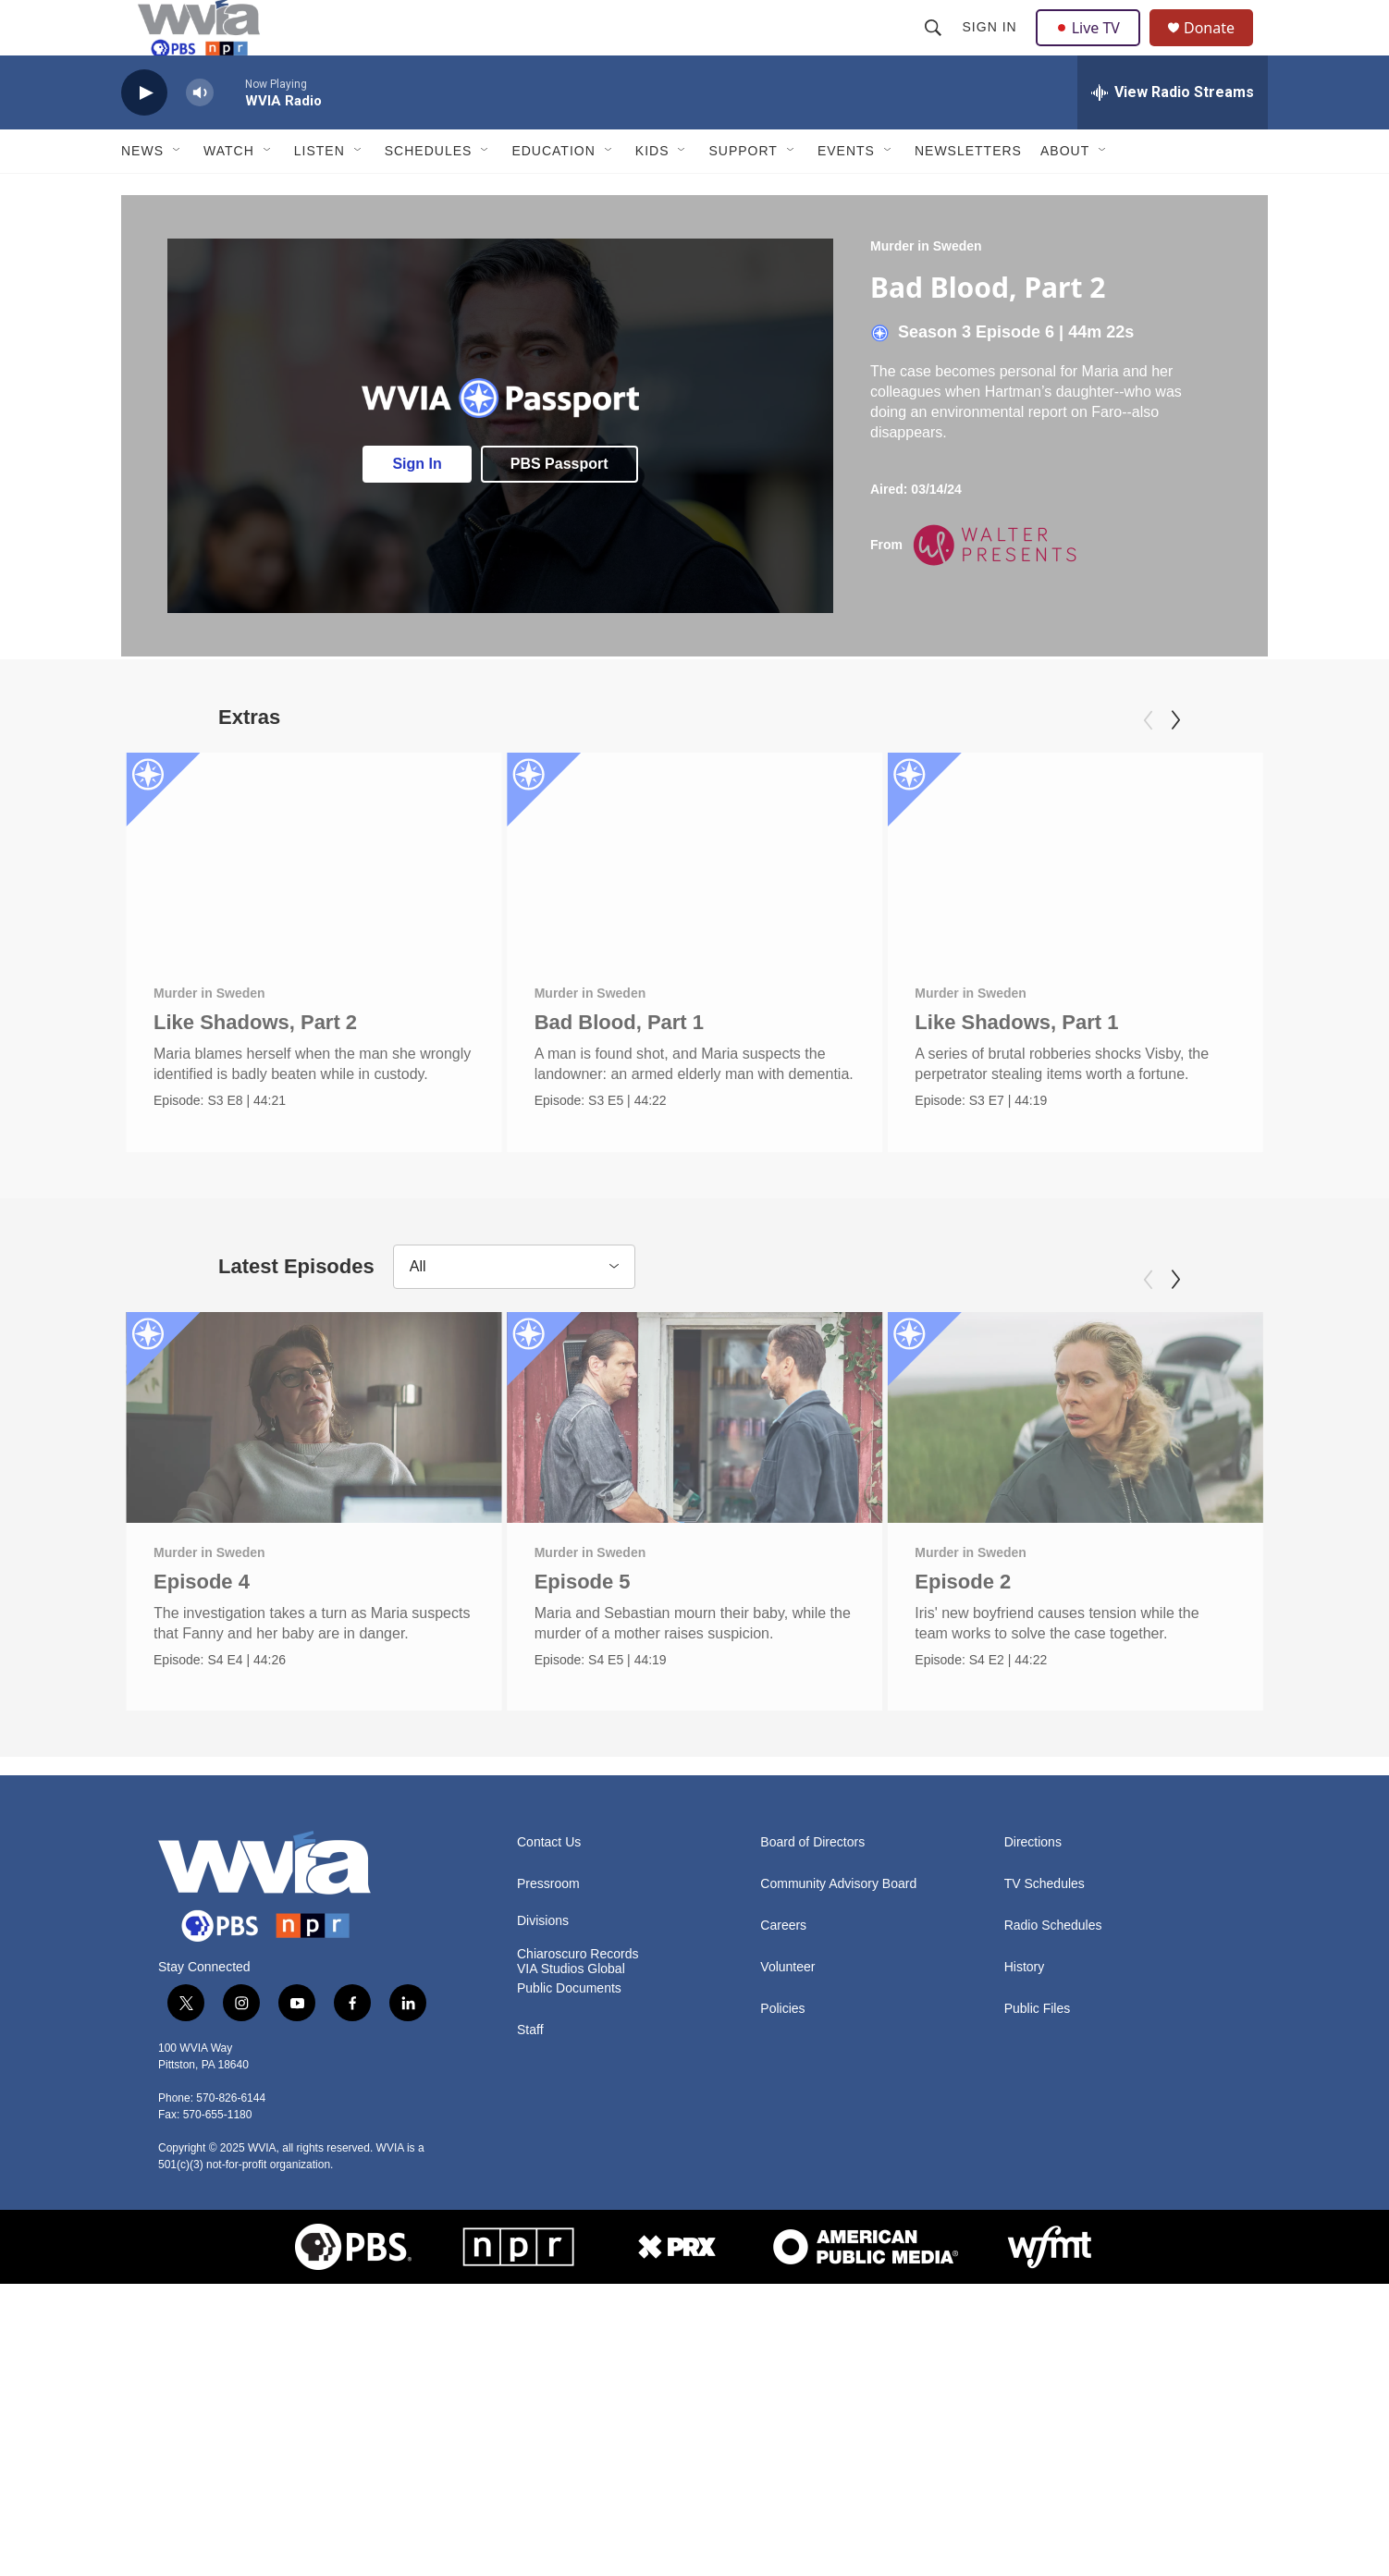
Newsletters (968, 192)
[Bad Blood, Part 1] (687, 899)
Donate (1220, 48)
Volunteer (787, 2041)
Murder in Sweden (926, 287)
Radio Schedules (1053, 1999)
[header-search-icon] (935, 48)
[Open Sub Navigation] (177, 192)
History (1024, 2041)
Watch (228, 192)
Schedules (429, 192)
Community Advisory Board (838, 1958)
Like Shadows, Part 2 (255, 1063)
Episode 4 (202, 1638)
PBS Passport (559, 505)
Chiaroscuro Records (578, 2027)
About (1064, 192)
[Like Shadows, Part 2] (314, 899)
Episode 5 (589, 1638)
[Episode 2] (1101, 1474)
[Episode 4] (314, 1474)
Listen (319, 192)
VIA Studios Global (571, 2042)
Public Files (1037, 2083)
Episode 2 (988, 1638)
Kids (652, 192)
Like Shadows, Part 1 (1049, 1063)
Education (553, 192)
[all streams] (1172, 134)
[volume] (199, 134)
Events (846, 192)
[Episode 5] (701, 1474)
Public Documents (569, 2061)
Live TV (1093, 48)
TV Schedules (1044, 1958)
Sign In (992, 48)
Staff (530, 2103)
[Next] (1175, 761)
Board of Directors (812, 1916)
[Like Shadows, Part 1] (1108, 899)
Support (742, 192)
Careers (783, 1999)
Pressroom (548, 1958)
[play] (144, 134)
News (142, 192)
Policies (782, 2083)
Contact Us (549, 1916)
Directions (1033, 1916)
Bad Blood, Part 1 (611, 1063)
